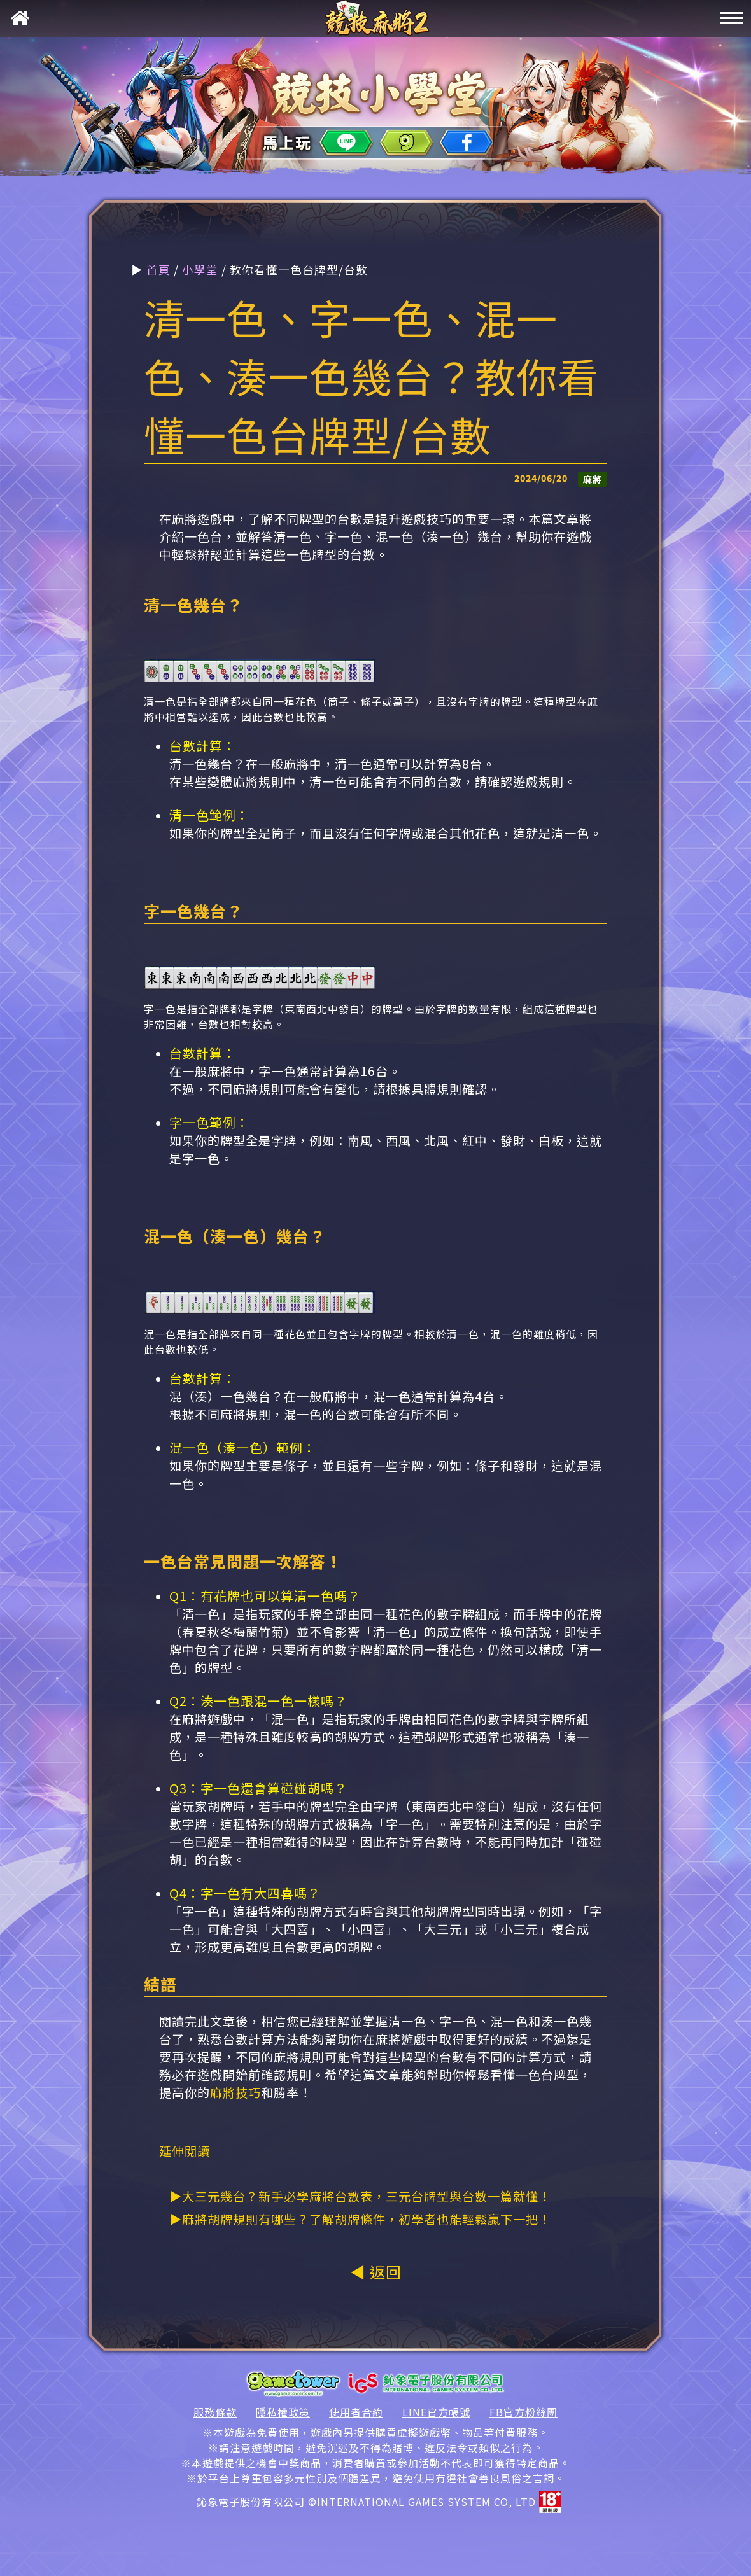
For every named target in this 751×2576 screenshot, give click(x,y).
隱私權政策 (283, 2411)
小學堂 (200, 269)
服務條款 (215, 2411)
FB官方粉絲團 (523, 2411)
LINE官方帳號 (436, 2411)
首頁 (158, 269)
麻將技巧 (235, 2092)
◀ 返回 (376, 2271)
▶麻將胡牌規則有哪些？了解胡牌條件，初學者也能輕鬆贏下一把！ (360, 2219)
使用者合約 (356, 2411)
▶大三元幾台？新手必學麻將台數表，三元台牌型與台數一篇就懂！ (360, 2196)
